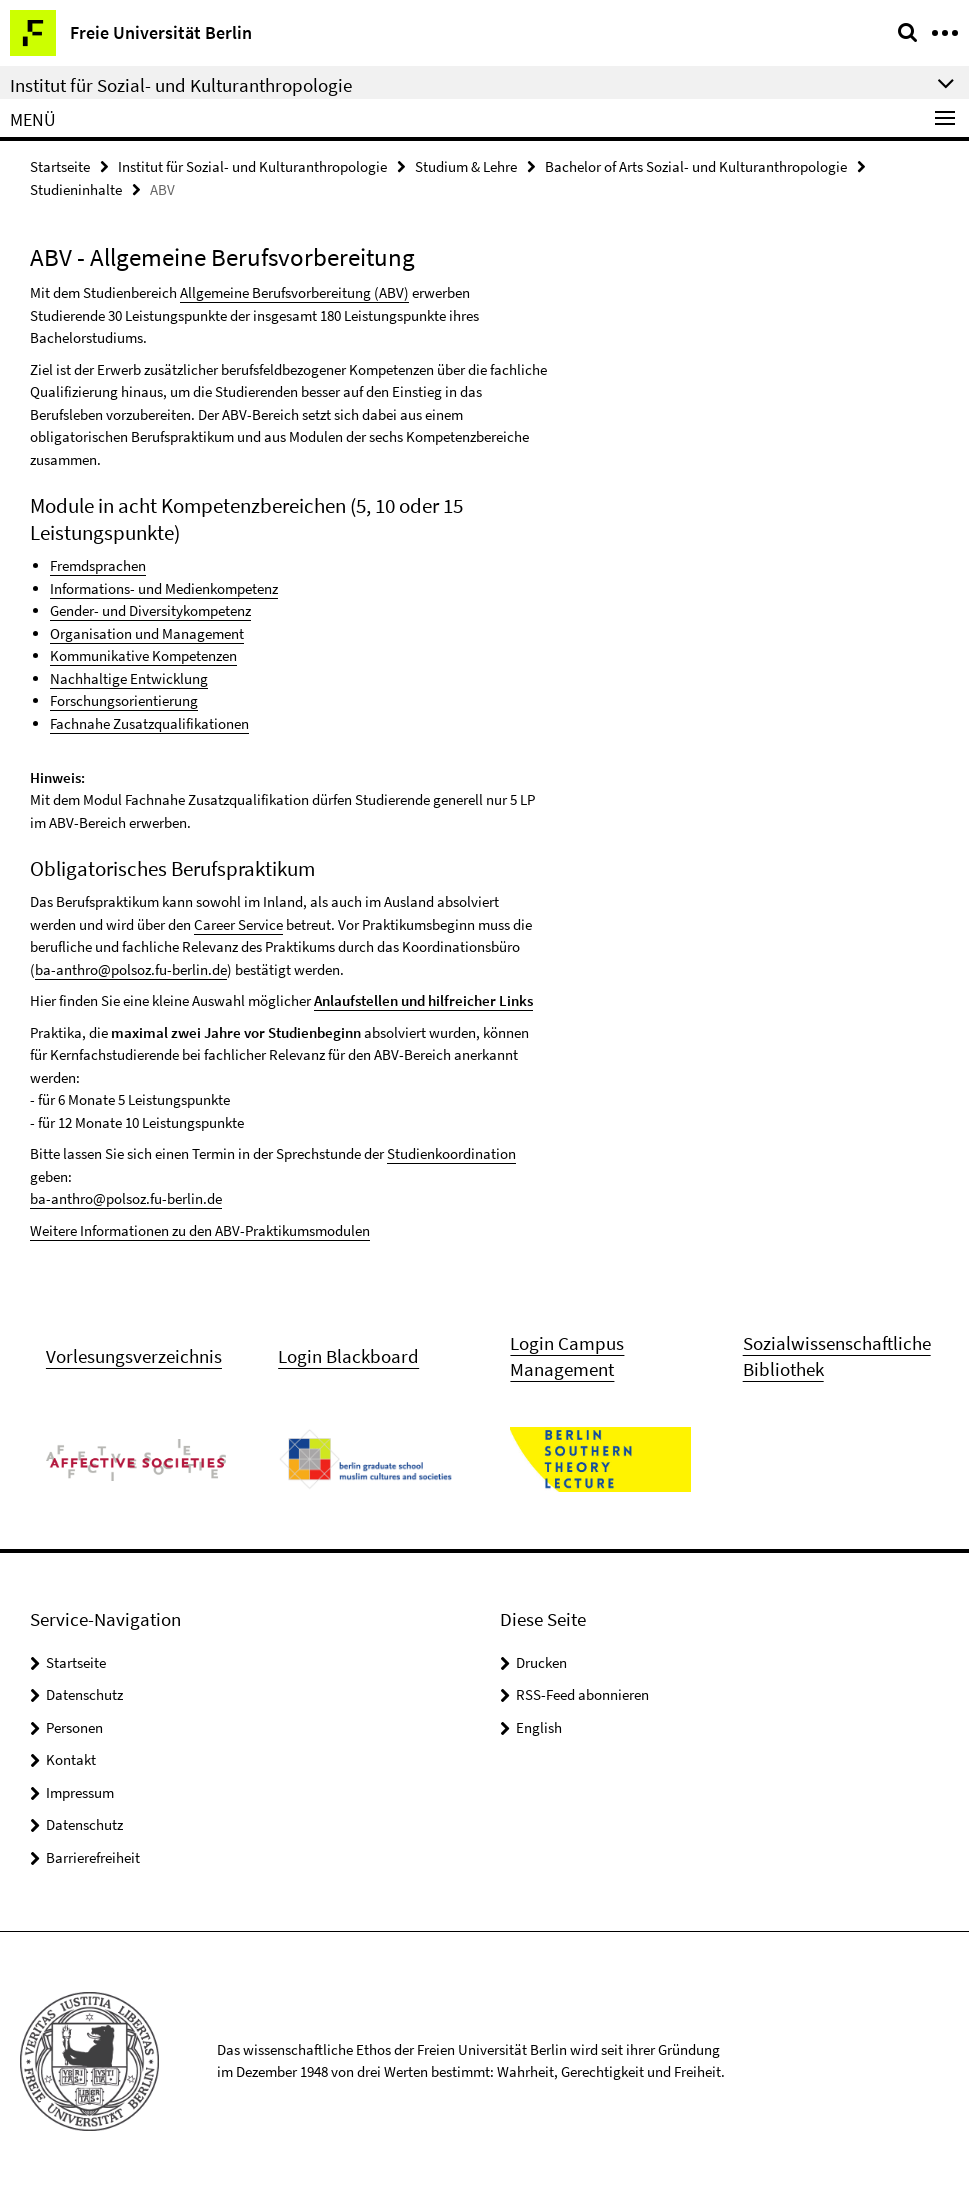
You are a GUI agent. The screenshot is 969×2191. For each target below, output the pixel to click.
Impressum (80, 1792)
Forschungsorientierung (124, 700)
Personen (74, 1727)
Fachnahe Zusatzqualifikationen (149, 723)
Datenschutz (84, 1694)
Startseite (60, 166)
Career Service (238, 924)
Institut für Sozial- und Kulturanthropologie (252, 166)
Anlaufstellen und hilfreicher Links (423, 1000)
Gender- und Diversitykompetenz (150, 610)
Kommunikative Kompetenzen (143, 655)
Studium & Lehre (466, 166)
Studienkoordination (451, 1153)
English (539, 1727)
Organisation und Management (147, 633)
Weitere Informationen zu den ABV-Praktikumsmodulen (200, 1230)
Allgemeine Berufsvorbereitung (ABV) (294, 292)
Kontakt (71, 1759)
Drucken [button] (541, 1662)
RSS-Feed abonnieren (582, 1694)
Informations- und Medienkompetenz (164, 588)
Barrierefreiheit (93, 1857)
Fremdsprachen (98, 565)
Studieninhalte (76, 189)
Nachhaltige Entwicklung (129, 678)
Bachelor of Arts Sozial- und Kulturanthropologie (696, 166)
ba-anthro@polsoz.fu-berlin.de (131, 969)
